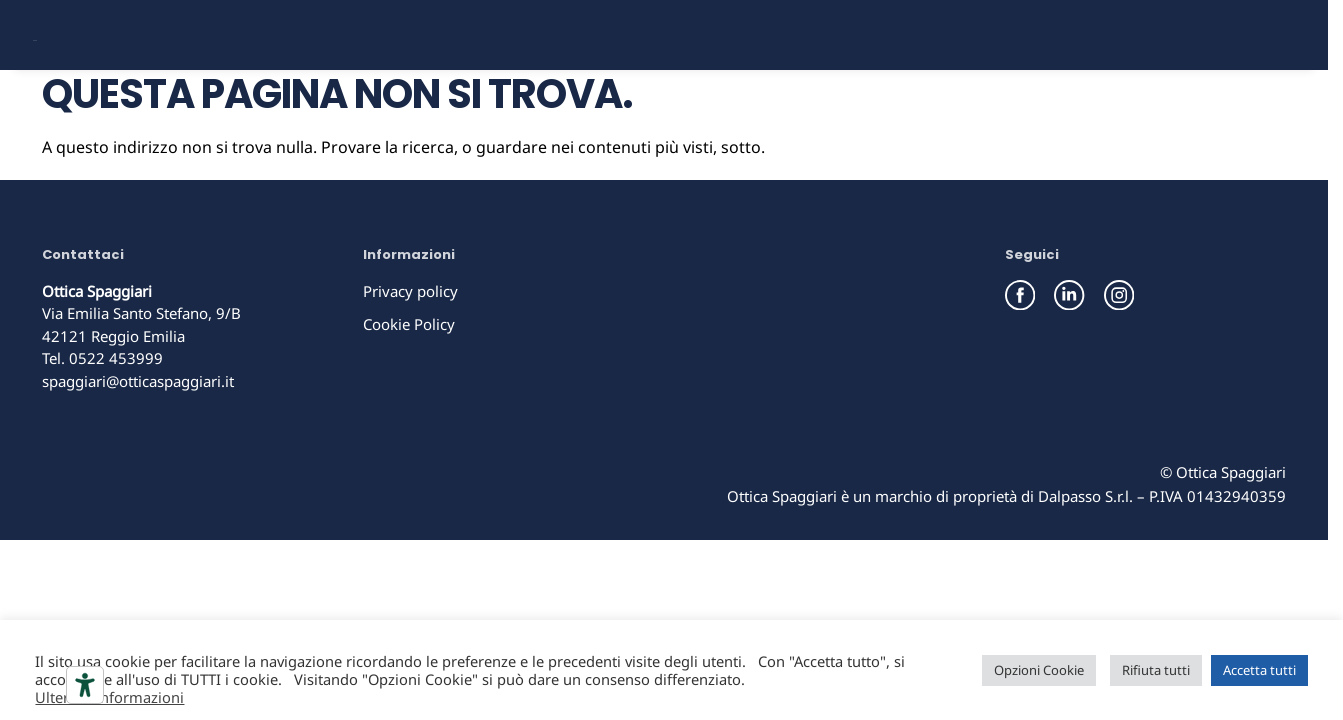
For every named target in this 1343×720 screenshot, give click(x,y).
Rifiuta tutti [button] (1156, 670)
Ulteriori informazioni (109, 697)
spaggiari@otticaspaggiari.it (138, 449)
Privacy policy (410, 359)
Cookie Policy (409, 392)
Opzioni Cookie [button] (1039, 670)
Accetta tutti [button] (1259, 670)
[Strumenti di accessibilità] (85, 685)
